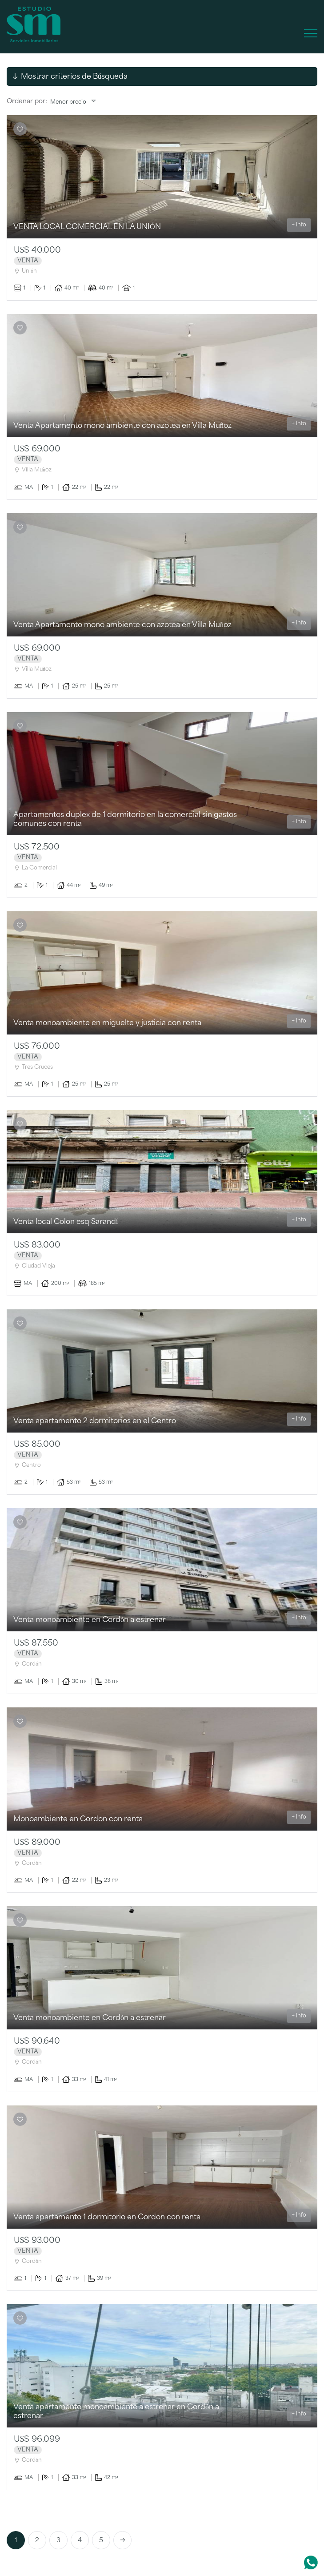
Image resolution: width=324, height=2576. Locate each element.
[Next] (122, 2540)
